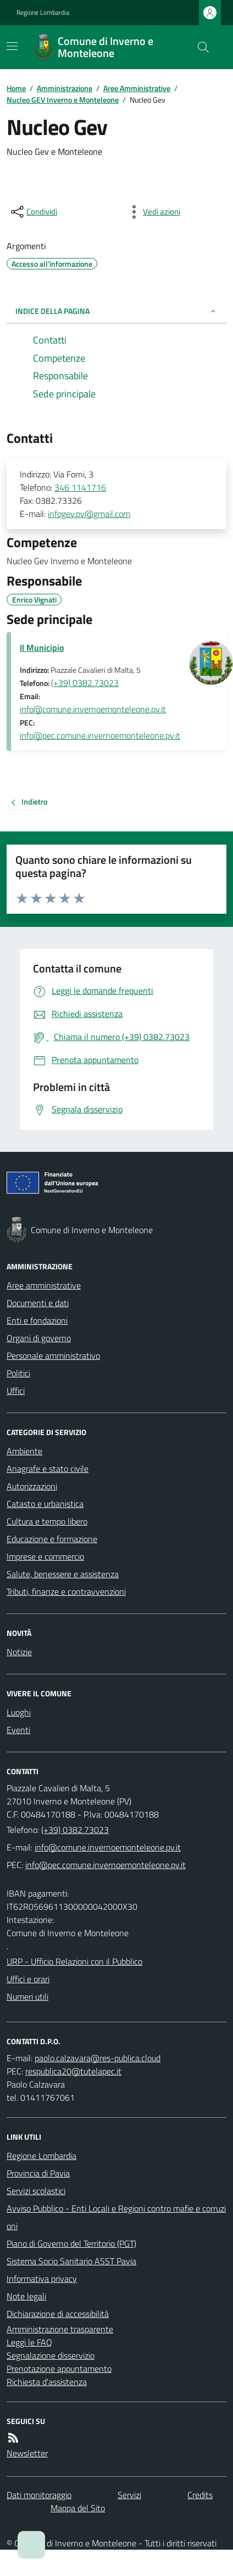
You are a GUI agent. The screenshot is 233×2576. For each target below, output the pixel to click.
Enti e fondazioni (37, 1320)
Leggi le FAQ (29, 2342)
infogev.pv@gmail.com (89, 513)
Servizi (129, 2494)
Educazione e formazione (52, 1538)
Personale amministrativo (53, 1355)
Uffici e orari (28, 1979)
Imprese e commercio (45, 1556)
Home (16, 88)
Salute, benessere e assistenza (63, 1574)
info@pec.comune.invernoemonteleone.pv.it (100, 735)
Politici (18, 1373)
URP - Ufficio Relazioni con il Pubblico (74, 1961)
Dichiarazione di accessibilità (58, 2313)
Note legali (26, 2296)
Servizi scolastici (36, 2190)
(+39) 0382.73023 (85, 682)
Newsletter (27, 2453)
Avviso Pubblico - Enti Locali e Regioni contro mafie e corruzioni (116, 2217)
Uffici (16, 1390)
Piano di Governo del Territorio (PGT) (71, 2243)
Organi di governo (39, 1338)
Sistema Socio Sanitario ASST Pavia (71, 2261)
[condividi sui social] (33, 212)
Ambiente (24, 1451)
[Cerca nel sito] (199, 47)
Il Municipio (42, 647)
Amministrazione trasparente (60, 2329)
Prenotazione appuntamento (59, 2368)
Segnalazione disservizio (51, 2355)
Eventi (18, 1729)
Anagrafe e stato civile (47, 1468)
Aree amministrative (44, 1285)
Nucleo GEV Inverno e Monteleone (63, 99)
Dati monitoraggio (39, 2494)
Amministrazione (64, 88)
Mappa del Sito (78, 2508)
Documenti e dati (38, 1302)
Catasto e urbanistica (45, 1503)
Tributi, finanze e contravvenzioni (66, 1591)
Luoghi (19, 1712)
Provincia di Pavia (38, 2173)
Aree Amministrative (136, 88)
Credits (200, 2494)
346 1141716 (80, 487)
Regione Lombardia (42, 13)
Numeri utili (27, 1996)
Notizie (19, 1651)
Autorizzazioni (32, 1486)
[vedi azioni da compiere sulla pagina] (152, 212)
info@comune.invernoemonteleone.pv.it (93, 709)
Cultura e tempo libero (47, 1521)
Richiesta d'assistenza (47, 2381)
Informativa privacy (42, 2278)
